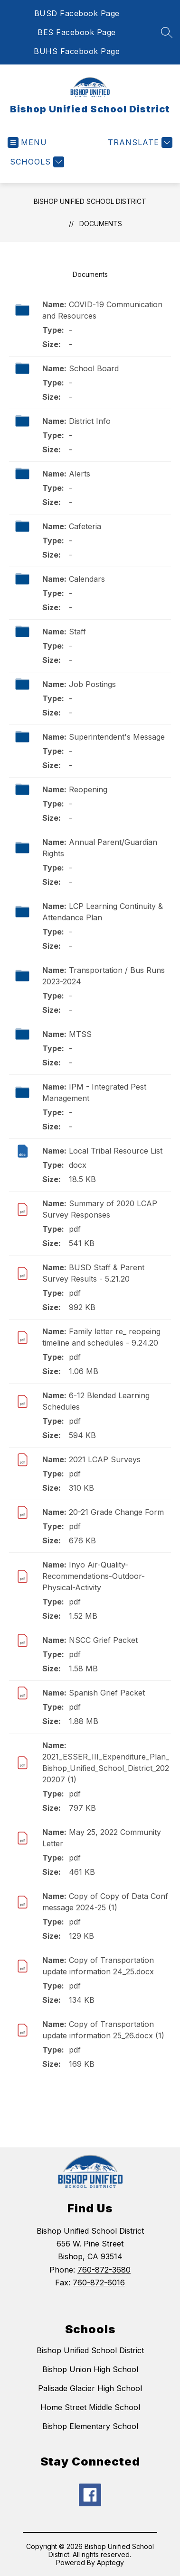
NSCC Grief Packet (103, 1640)
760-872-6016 (99, 2282)
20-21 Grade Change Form (116, 1512)
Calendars (87, 579)
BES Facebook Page (77, 32)
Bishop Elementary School (90, 2426)
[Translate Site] (138, 142)
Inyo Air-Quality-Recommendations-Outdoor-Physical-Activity (93, 1576)
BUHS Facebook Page (77, 51)
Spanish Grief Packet (107, 1692)
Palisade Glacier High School (90, 2388)
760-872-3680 (104, 2269)
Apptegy (110, 2562)
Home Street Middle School (90, 2407)
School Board (94, 368)
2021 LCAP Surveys (105, 1459)
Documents (100, 224)
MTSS (80, 1034)
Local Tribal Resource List (115, 1150)
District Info (90, 421)
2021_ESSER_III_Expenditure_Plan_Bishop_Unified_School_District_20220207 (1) (105, 1768)
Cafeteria (85, 526)
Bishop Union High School (90, 2369)
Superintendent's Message (117, 737)
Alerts (79, 473)
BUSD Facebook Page (77, 13)
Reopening (88, 789)
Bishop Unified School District (90, 201)
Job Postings (92, 684)
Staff (77, 631)
